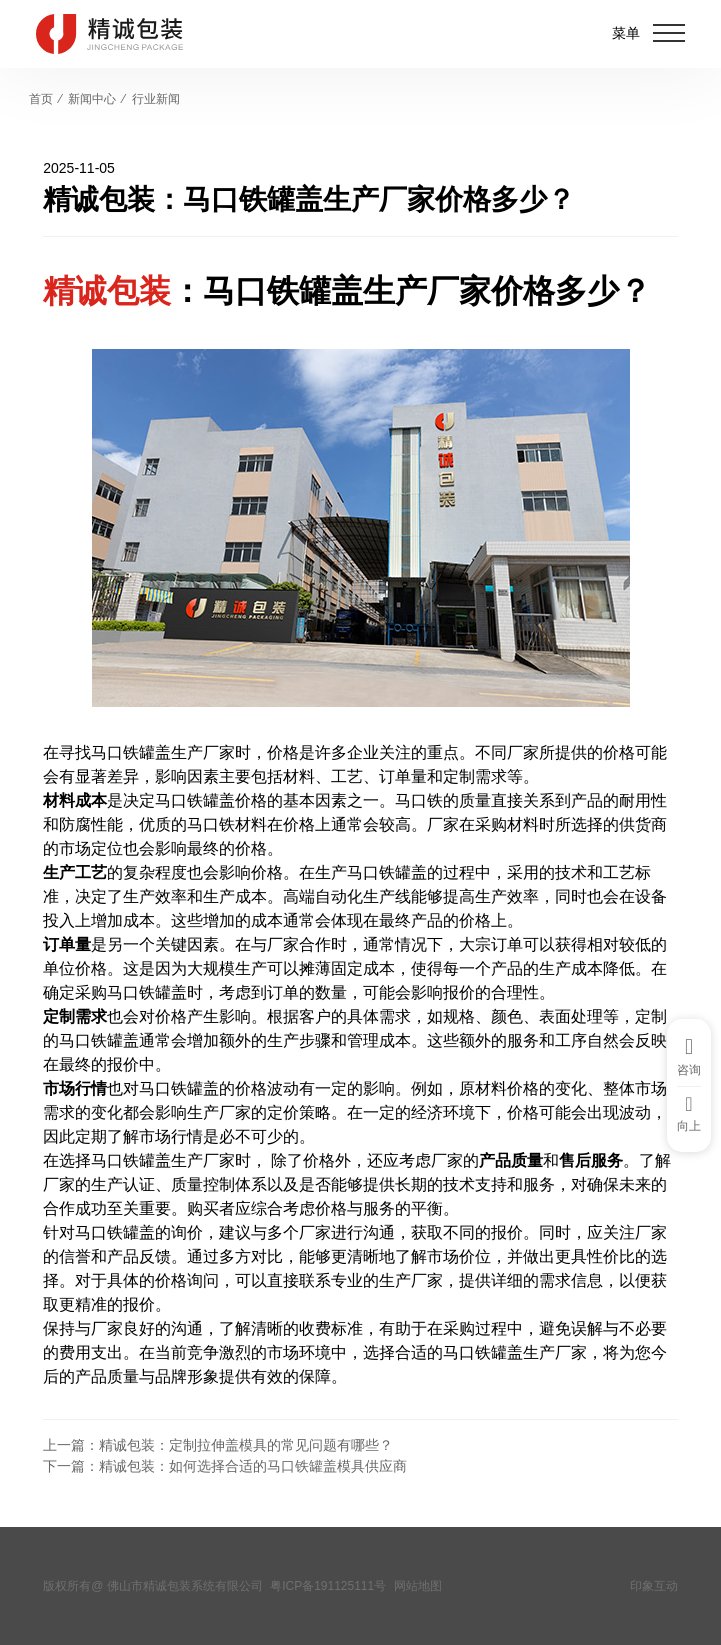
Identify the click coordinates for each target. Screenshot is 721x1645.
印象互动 (654, 1586)
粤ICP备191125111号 (328, 1586)
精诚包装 (107, 291)
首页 (41, 99)
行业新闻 (156, 99)
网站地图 (418, 1586)
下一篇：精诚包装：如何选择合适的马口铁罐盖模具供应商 (225, 1466)
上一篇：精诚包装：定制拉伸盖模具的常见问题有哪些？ (218, 1445)
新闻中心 (92, 99)
